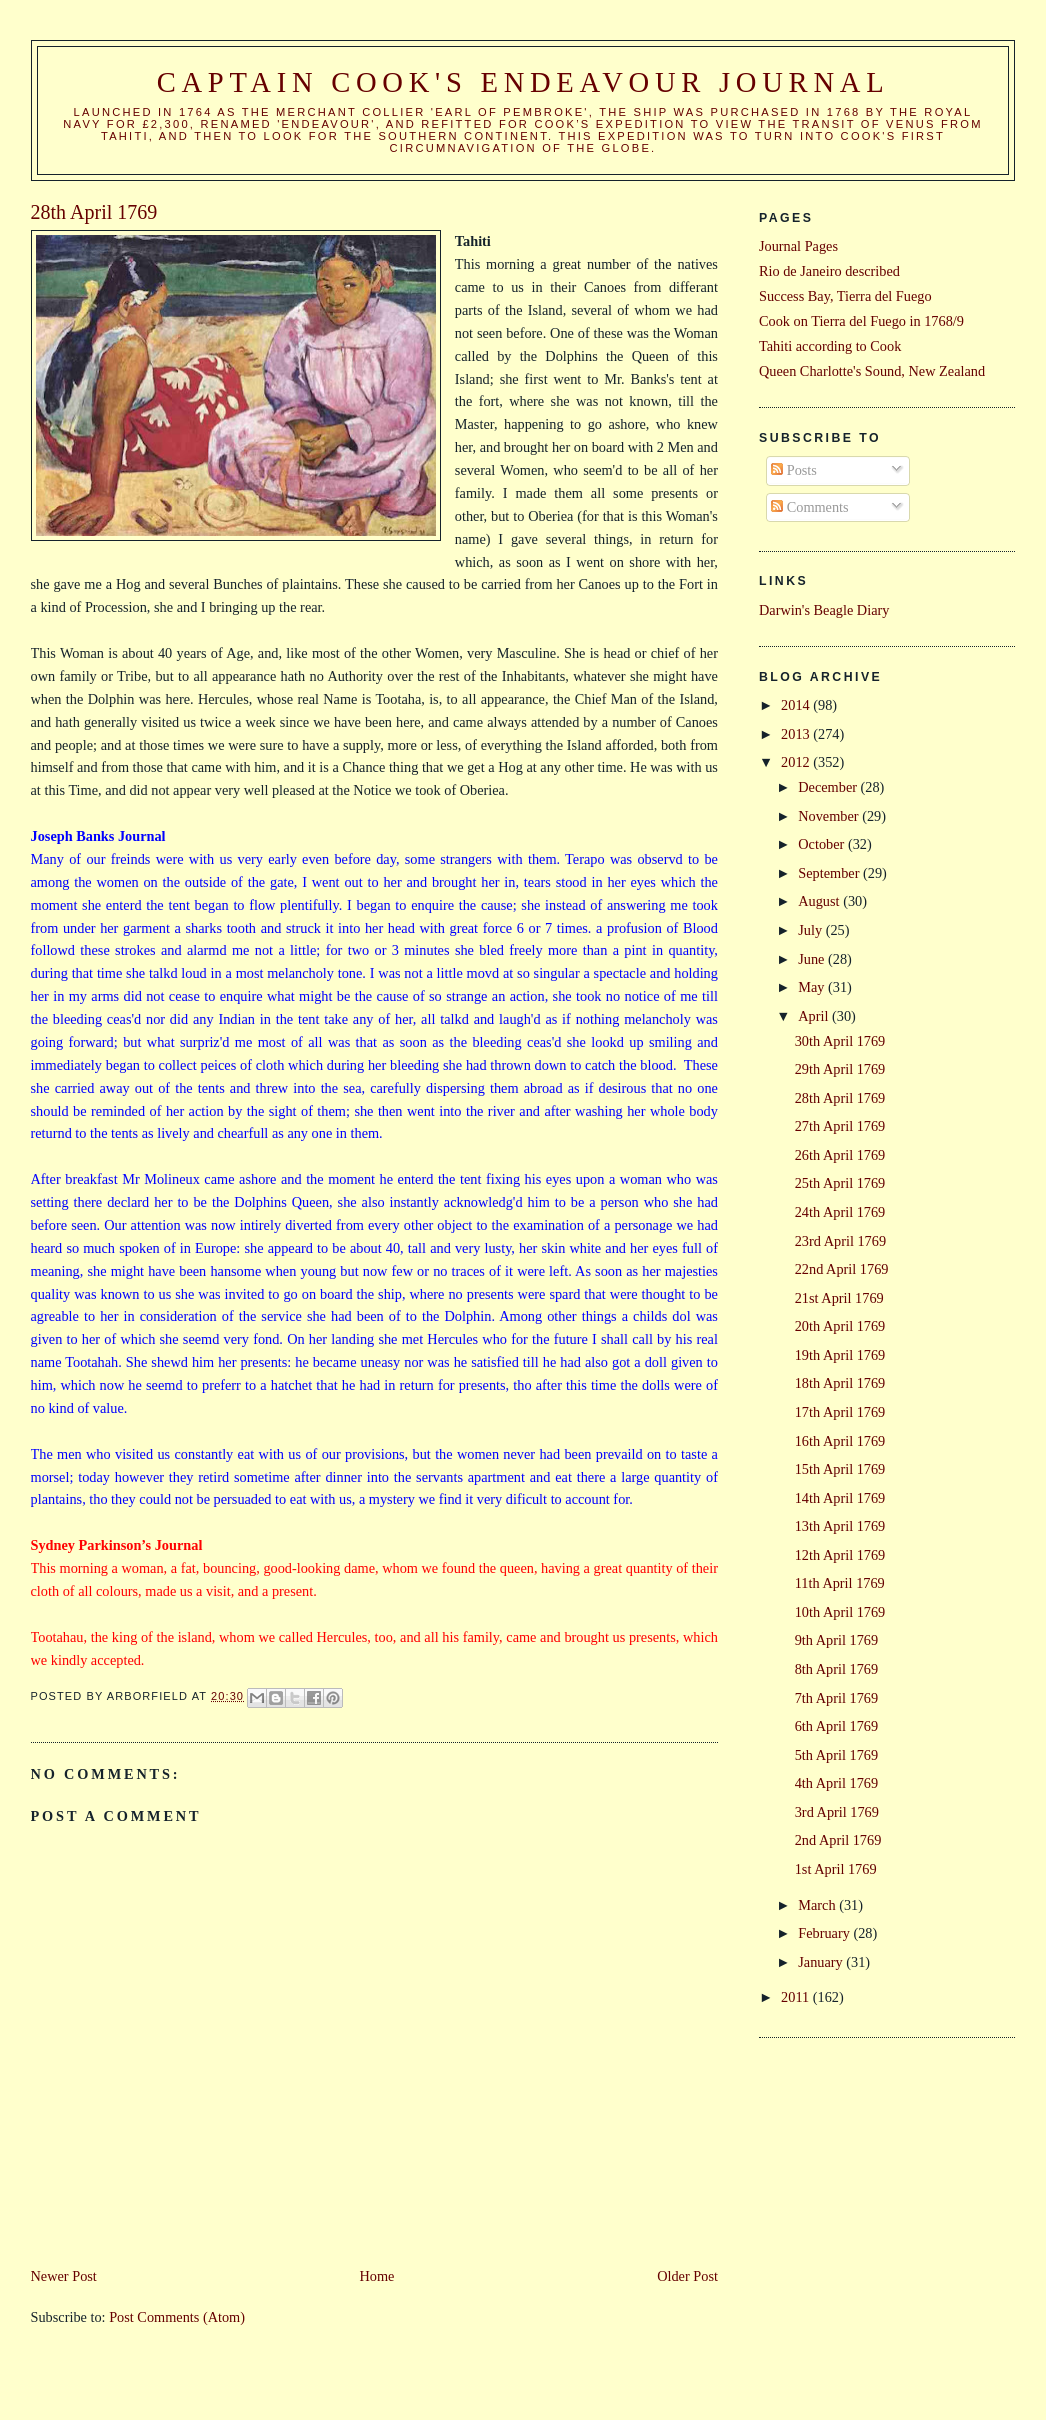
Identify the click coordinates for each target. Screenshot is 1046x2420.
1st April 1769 (836, 1869)
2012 (797, 762)
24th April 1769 (840, 1212)
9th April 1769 (836, 1640)
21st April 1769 (839, 1298)
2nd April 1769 (838, 1840)
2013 (797, 734)
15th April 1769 (840, 1469)
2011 (797, 1997)
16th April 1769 (840, 1441)
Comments (810, 507)
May (813, 987)
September (830, 873)
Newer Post (64, 2276)
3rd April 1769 (837, 1812)
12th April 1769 (840, 1555)
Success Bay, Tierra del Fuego (845, 296)
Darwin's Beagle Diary (824, 610)
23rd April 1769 (840, 1241)
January (822, 1962)
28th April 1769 (840, 1098)
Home (377, 2276)
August (820, 901)
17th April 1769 (840, 1412)
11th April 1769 (840, 1583)
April (815, 1016)
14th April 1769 (840, 1498)
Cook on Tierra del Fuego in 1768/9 (861, 321)
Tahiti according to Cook (830, 346)
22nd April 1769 (842, 1269)
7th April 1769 (836, 1698)
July (811, 930)
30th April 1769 (840, 1041)
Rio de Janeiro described (829, 271)
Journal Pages (798, 246)
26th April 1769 (840, 1155)
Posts (794, 470)
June (813, 959)
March (818, 1905)
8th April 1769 (836, 1669)
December (829, 787)
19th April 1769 (840, 1355)
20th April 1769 (840, 1326)
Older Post (687, 2276)
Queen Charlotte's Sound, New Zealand (872, 371)
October (823, 844)
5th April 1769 (836, 1755)
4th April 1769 (836, 1783)
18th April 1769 (840, 1383)
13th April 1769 (840, 1526)
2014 (797, 705)
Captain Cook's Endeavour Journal (523, 82)
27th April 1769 (840, 1126)
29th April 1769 (840, 1069)
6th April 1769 (836, 1726)
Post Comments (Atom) (177, 2317)
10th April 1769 (840, 1612)
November (830, 816)
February (825, 1933)
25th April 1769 (840, 1183)
